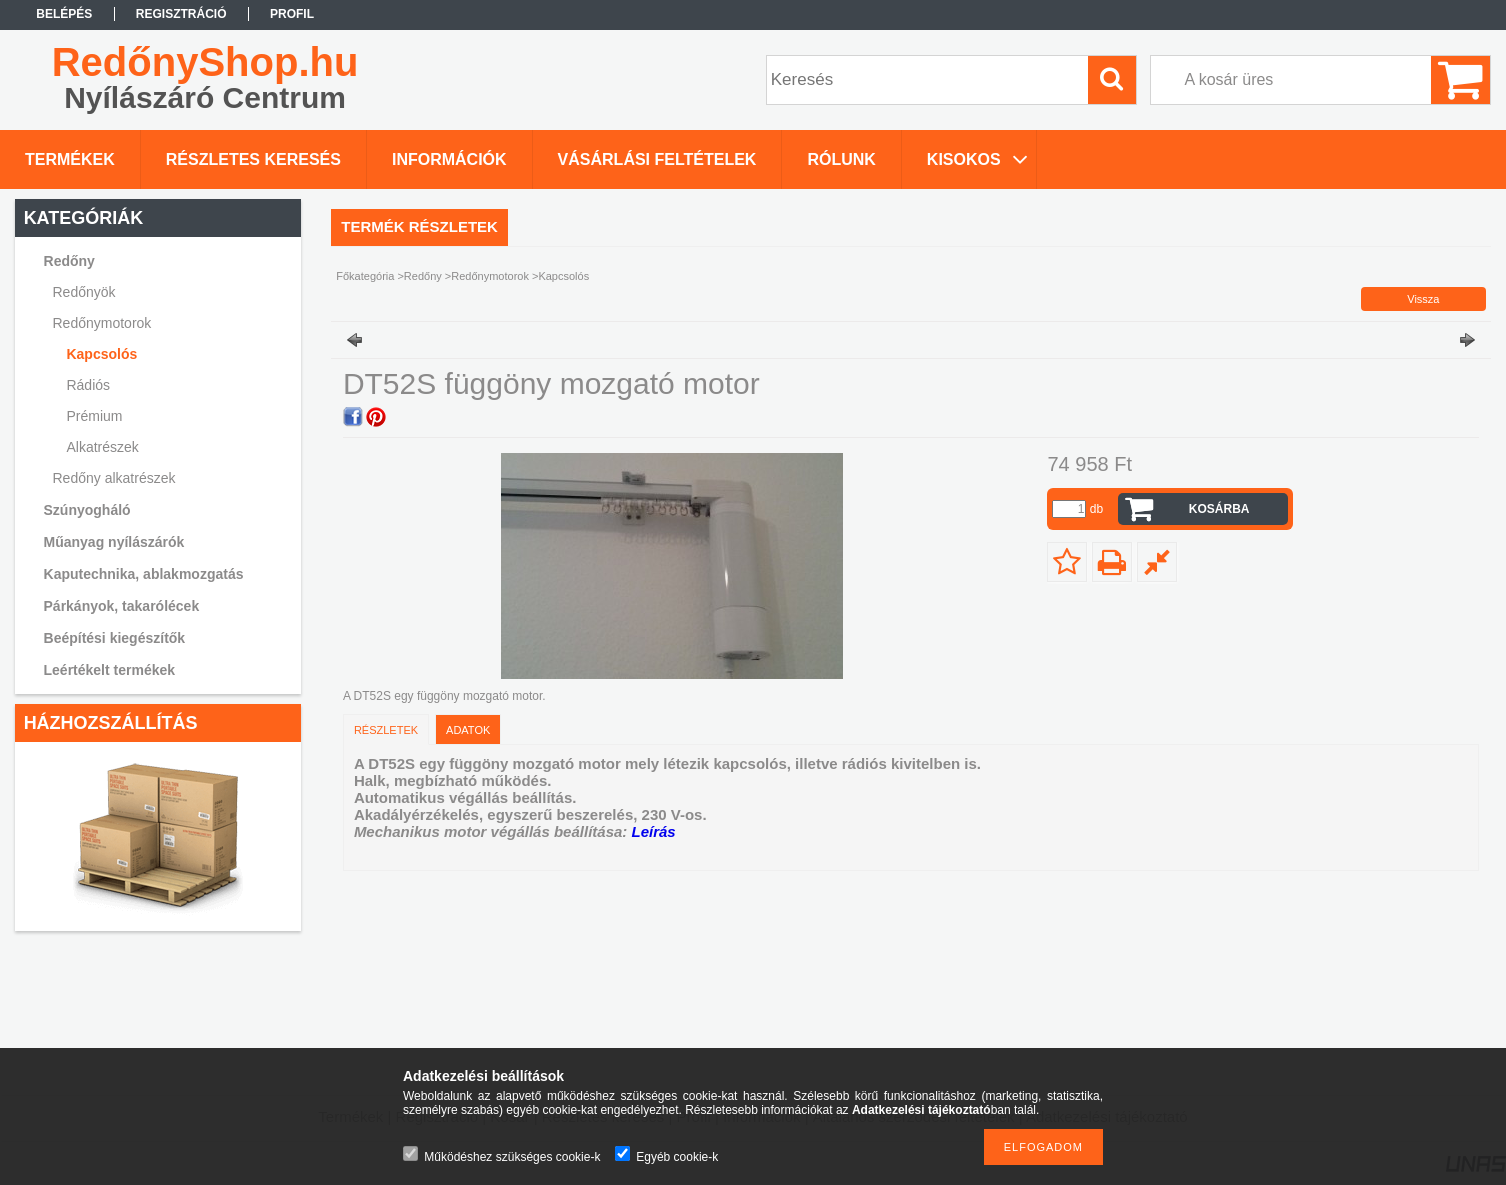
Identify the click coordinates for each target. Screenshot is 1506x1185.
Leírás (653, 831)
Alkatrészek (102, 447)
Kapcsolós (101, 354)
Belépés (64, 14)
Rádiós (88, 385)
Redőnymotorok (490, 276)
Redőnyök (84, 292)
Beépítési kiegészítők (115, 638)
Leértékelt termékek (110, 670)
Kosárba (1219, 509)
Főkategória (365, 276)
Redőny (423, 276)
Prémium (94, 416)
